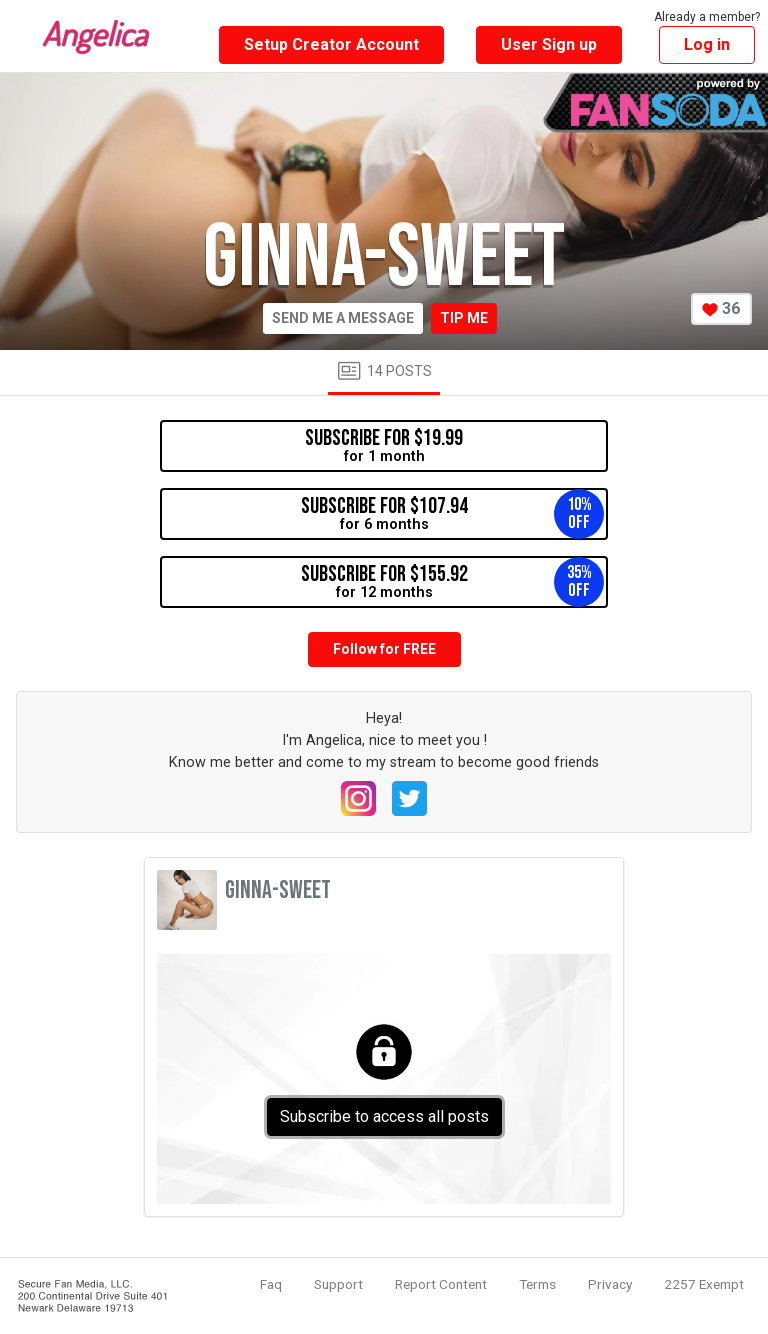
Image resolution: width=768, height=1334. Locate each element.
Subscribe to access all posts (384, 1116)
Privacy (610, 1284)
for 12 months (453, 582)
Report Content (441, 1284)
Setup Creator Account (331, 44)
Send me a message (343, 318)
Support (338, 1284)
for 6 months (453, 514)
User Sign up (549, 44)
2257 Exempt (704, 1284)
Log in (707, 44)
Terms (537, 1284)
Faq (271, 1284)
